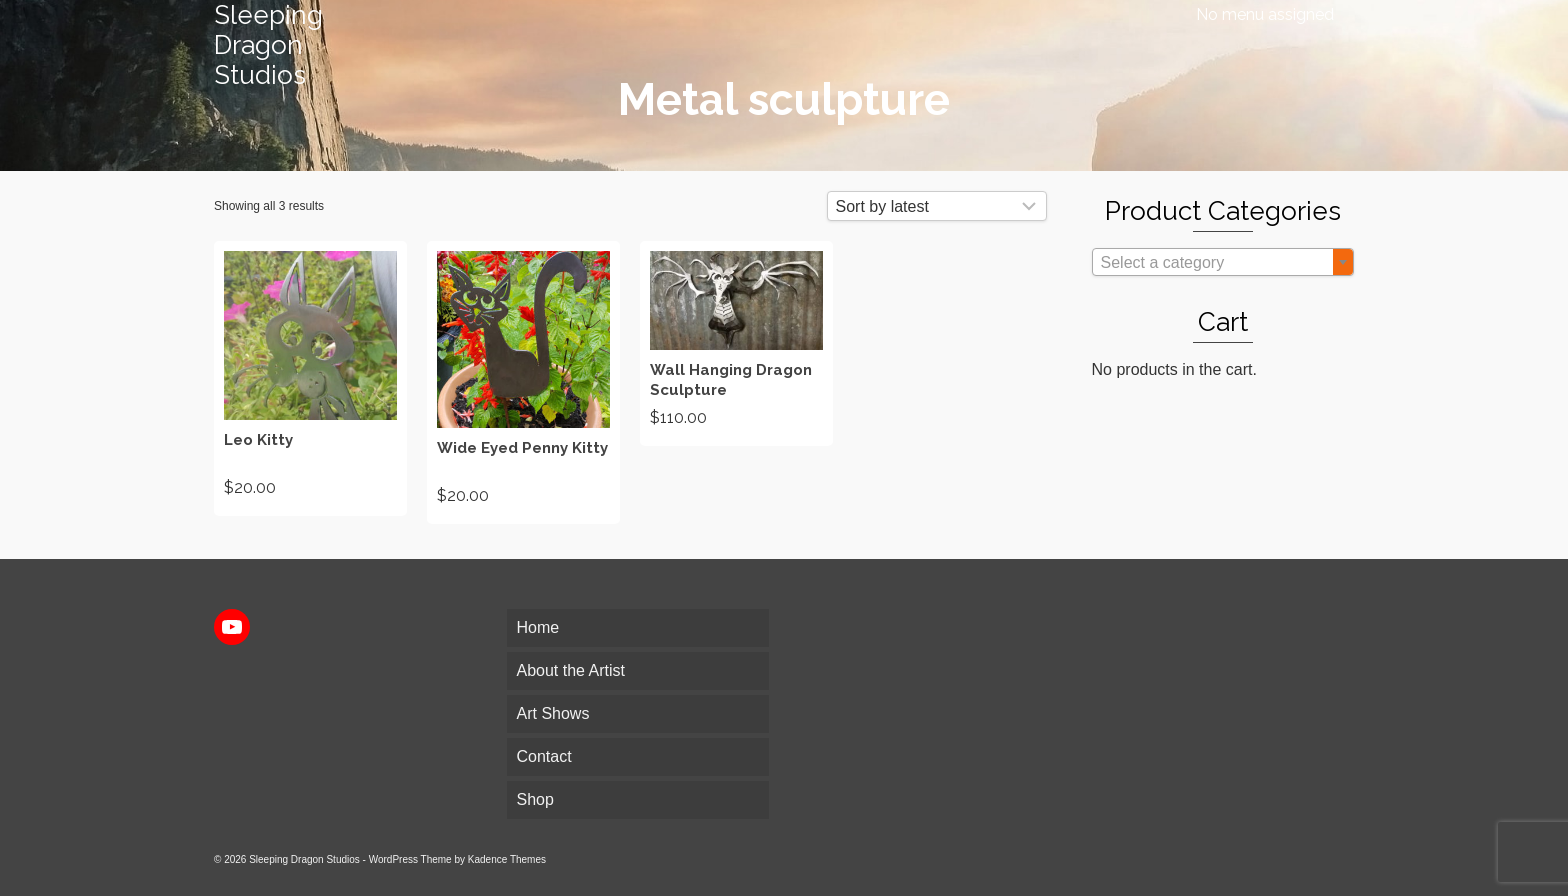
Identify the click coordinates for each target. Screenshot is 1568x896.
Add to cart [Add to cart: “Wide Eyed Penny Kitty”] (523, 383)
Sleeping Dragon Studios (268, 45)
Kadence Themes (507, 859)
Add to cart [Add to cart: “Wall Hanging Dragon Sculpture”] (736, 343)
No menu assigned (1265, 14)
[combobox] (1223, 262)
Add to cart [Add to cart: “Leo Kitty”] (310, 378)
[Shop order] (937, 206)
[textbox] (1223, 263)
